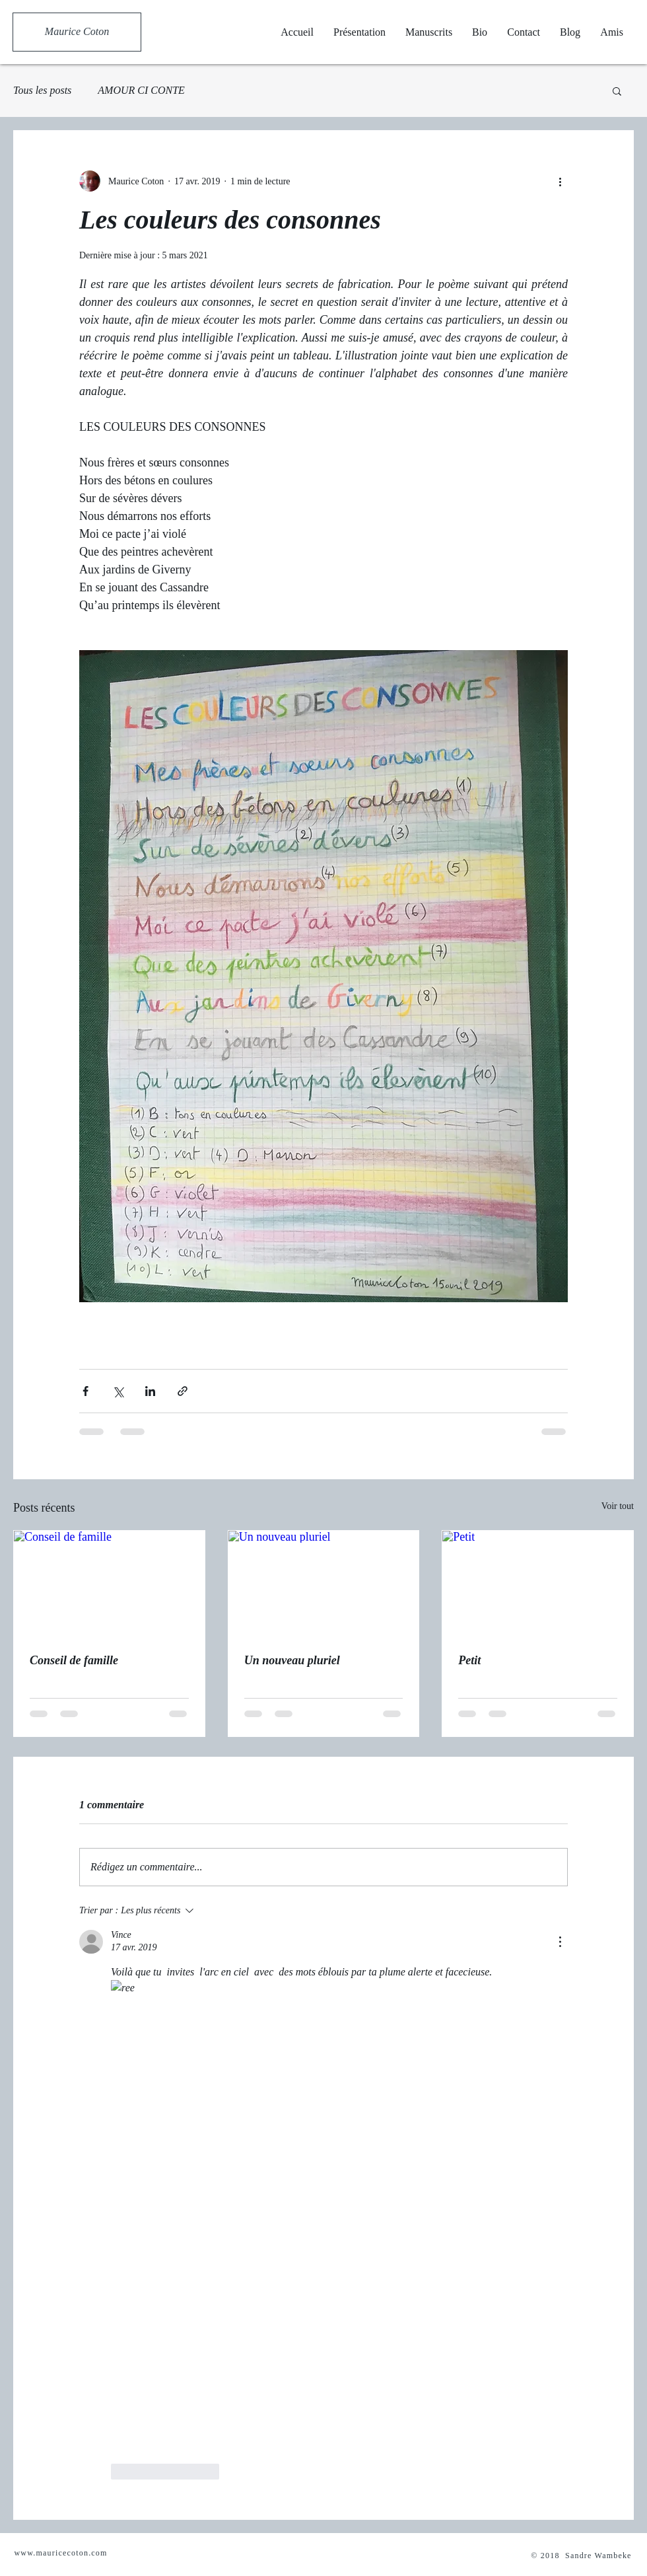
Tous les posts (42, 90)
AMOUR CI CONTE (141, 90)
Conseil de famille (74, 1660)
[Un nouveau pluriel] (323, 1584)
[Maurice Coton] (77, 32)
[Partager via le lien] (182, 1391)
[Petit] (537, 1584)
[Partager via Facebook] (85, 1391)
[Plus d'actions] (560, 181)
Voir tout (617, 1506)
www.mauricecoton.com (60, 2553)
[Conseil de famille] (109, 1584)
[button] (617, 90)
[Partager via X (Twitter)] (118, 1391)
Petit (469, 1660)
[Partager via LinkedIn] (150, 1391)
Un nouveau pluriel (292, 1660)
